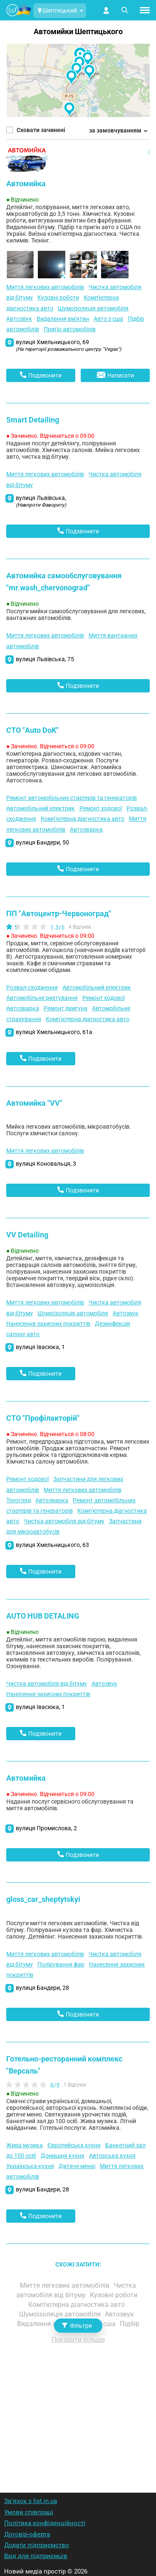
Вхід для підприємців (35, 2556)
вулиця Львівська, (41, 501)
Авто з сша (108, 318)
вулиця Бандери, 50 (42, 842)
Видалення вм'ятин (63, 318)
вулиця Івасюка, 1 (40, 1347)
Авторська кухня (112, 2155)
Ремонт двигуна (65, 1008)
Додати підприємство (36, 2545)
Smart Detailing (32, 419)
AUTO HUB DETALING (42, 1616)
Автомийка (26, 183)
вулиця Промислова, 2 (46, 1828)
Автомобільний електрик (40, 808)
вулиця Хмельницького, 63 (52, 1545)
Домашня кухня (62, 2155)
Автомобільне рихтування (42, 997)
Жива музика (24, 2145)
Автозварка (86, 829)
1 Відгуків (75, 2085)
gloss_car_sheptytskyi (43, 1899)
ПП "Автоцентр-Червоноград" (58, 913)
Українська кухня (30, 2166)
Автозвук (19, 318)
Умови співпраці (28, 2512)
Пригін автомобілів (70, 329)
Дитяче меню (77, 2166)
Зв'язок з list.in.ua (30, 2501)
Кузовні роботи (58, 297)
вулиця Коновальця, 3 (46, 1163)
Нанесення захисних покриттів (48, 1323)
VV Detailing (27, 1234)
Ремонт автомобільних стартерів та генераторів (71, 798)
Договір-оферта (27, 2534)
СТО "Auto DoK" (32, 730)
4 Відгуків (80, 927)
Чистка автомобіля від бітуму (64, 1521)
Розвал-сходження (32, 987)
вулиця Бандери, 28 (42, 1987)
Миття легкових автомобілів (45, 287)
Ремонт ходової (100, 808)
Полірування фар (60, 1964)
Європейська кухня (74, 2145)
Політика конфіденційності (44, 2523)
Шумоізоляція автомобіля (93, 308)
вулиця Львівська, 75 (45, 659)
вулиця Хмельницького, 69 (68, 345)
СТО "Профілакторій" (42, 1418)
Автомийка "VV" (34, 1103)
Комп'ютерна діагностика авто (82, 818)
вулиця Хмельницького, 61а (54, 1032)
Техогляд (18, 1500)
